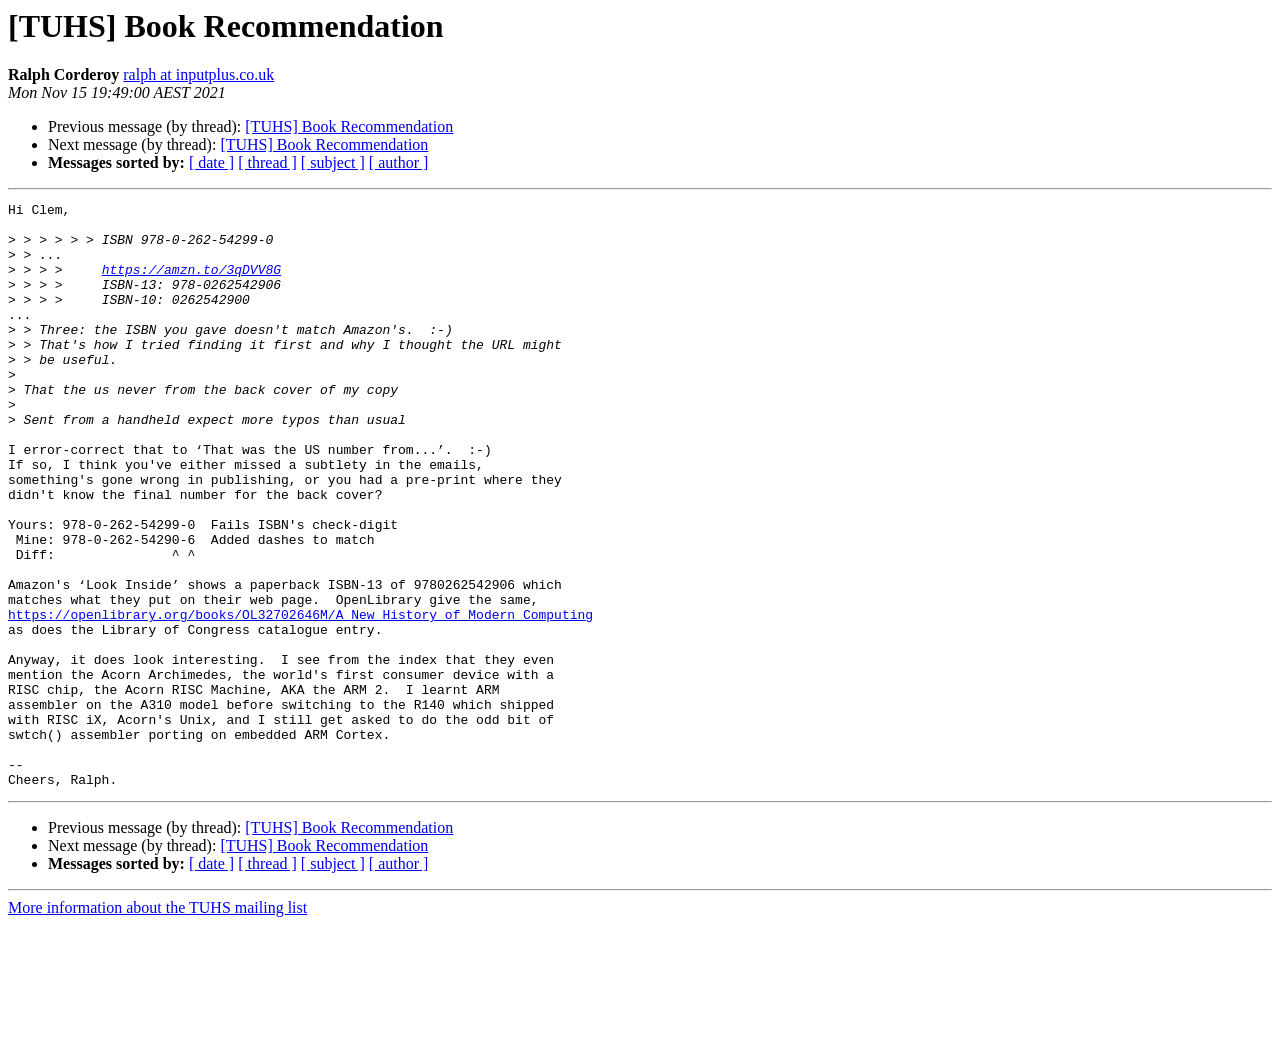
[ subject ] (333, 162)
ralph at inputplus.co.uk (198, 74)
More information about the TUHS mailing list (157, 1024)
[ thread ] (267, 162)
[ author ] (399, 162)
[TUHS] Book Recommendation (349, 126)
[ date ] (211, 162)
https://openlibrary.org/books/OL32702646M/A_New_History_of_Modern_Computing (300, 698)
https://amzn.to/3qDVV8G (191, 284)
